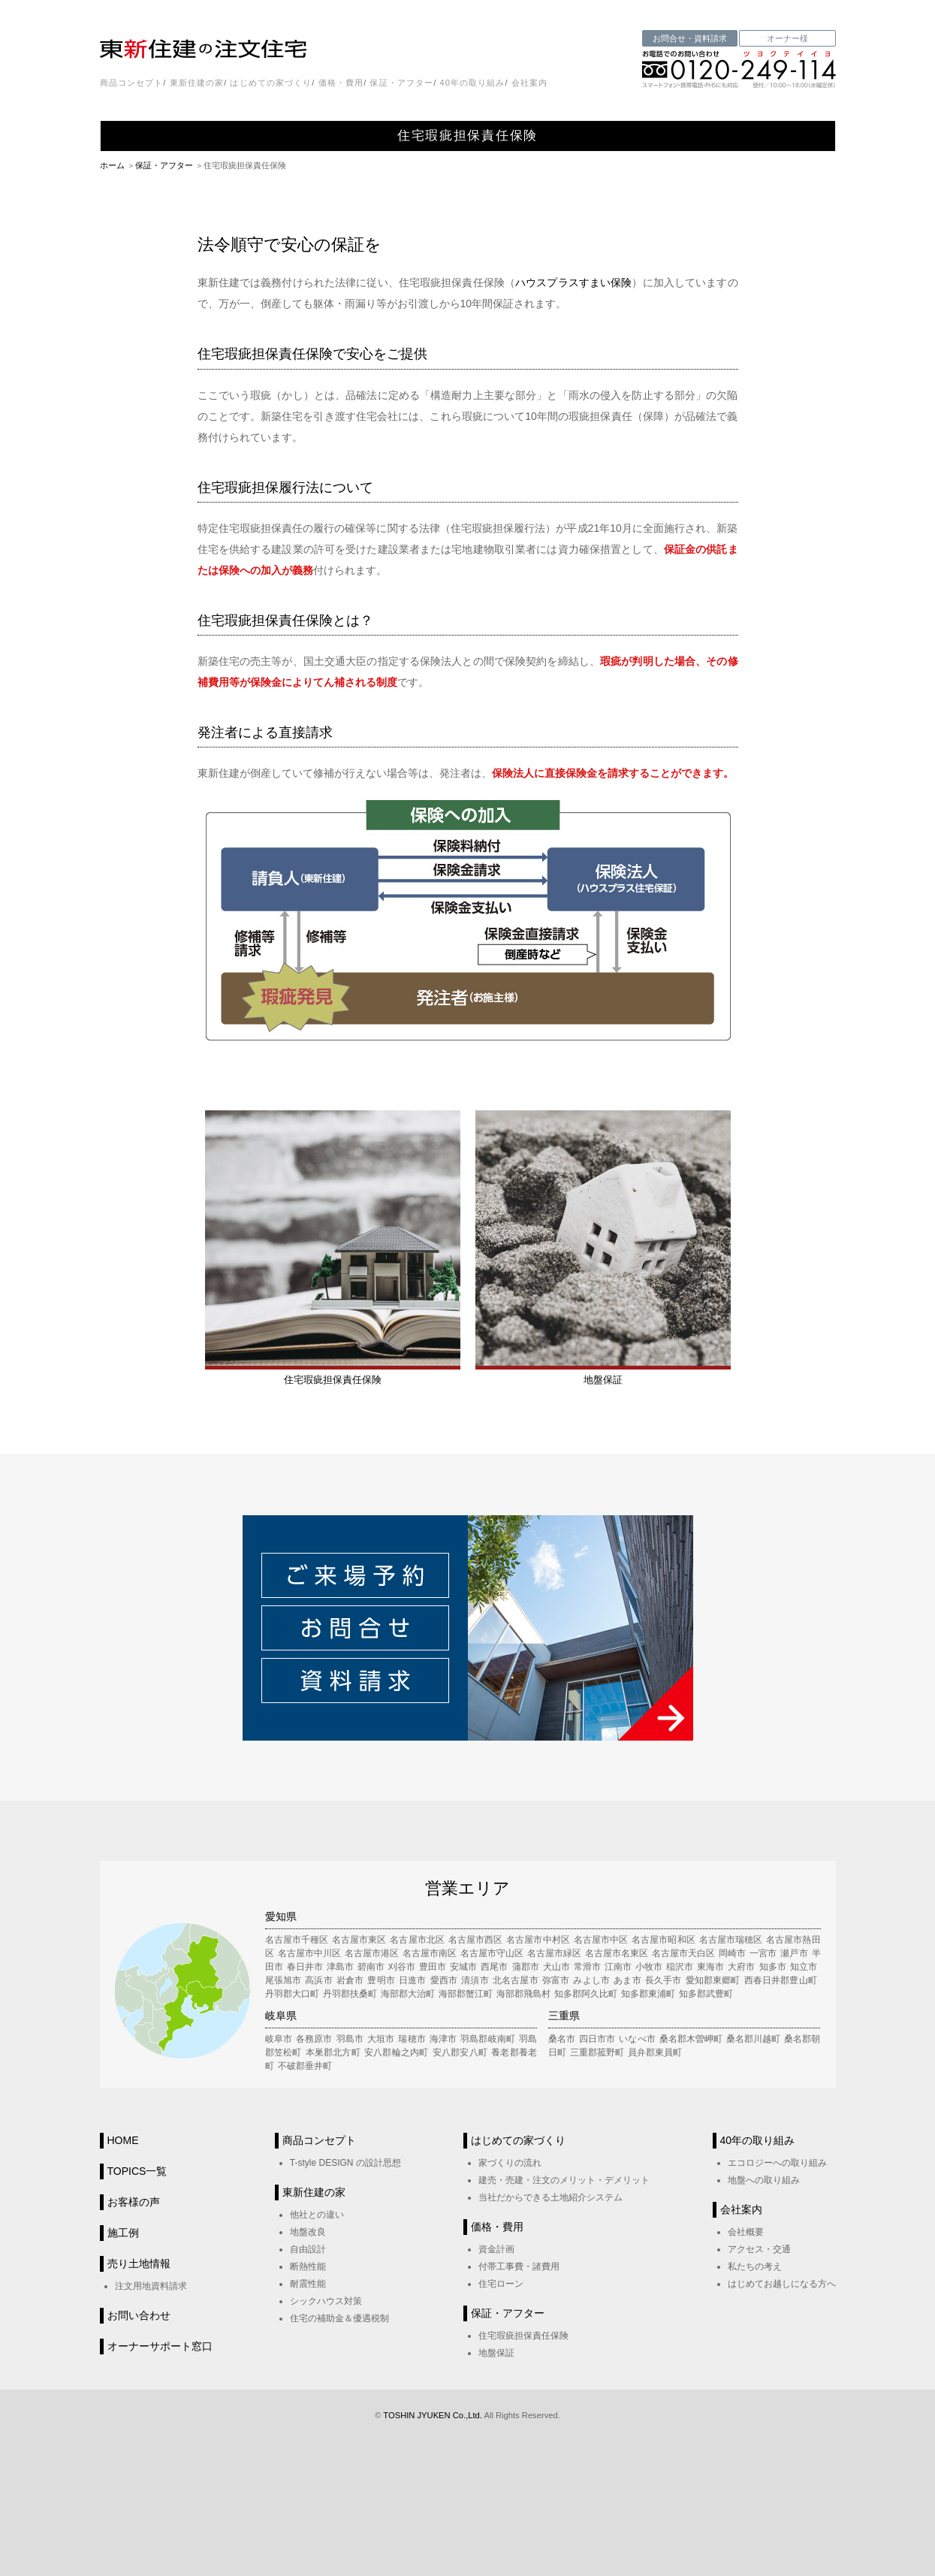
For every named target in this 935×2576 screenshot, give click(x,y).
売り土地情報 (138, 2263)
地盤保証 (496, 2353)
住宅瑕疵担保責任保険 (523, 2335)
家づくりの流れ (509, 2163)
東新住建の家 (197, 82)
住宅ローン (500, 2284)
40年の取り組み (472, 82)
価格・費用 (341, 82)
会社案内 (529, 82)
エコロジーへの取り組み (777, 2163)
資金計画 (496, 2249)
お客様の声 (133, 2202)
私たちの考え (755, 2266)
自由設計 (308, 2249)
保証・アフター (401, 82)
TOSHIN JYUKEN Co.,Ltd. (432, 2415)
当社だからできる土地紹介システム (550, 2197)
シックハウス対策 (326, 2301)
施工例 (123, 2233)
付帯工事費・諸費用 (518, 2266)
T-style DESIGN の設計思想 (345, 2163)
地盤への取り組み (764, 2180)
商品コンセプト (132, 82)
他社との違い (317, 2214)
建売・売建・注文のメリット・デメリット (564, 2180)
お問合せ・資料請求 (690, 38)
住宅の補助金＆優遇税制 (339, 2318)
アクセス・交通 (759, 2249)
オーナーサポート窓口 (160, 2346)
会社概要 (746, 2232)
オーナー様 (787, 38)
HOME (123, 2140)
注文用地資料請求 (151, 2286)
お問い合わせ (138, 2315)
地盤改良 (308, 2232)
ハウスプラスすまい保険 (573, 282)
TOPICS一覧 (137, 2171)
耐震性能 (308, 2284)
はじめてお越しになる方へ (782, 2284)
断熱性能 (308, 2266)
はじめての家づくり (271, 82)
